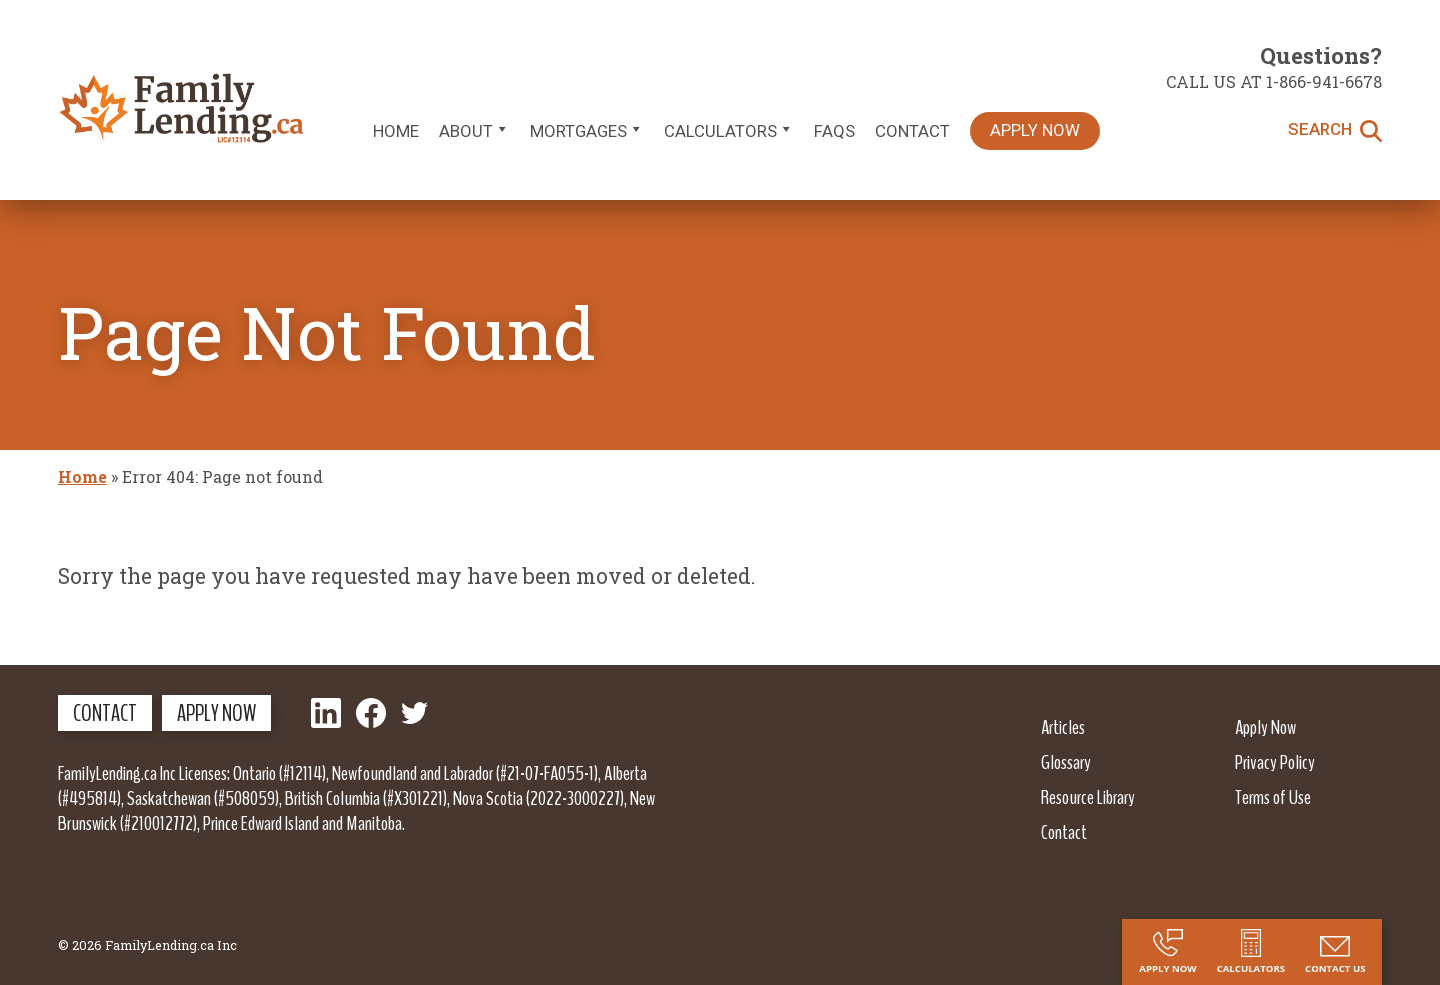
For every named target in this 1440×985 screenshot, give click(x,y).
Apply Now (1035, 130)
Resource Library (1088, 797)
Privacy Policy (1275, 762)
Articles (1063, 727)
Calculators (729, 131)
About (474, 131)
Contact (912, 131)
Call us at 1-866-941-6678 (1274, 81)
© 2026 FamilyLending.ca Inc (147, 945)
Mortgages (587, 131)
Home (396, 131)
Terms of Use (1273, 797)
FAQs (834, 131)
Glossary (1066, 762)
